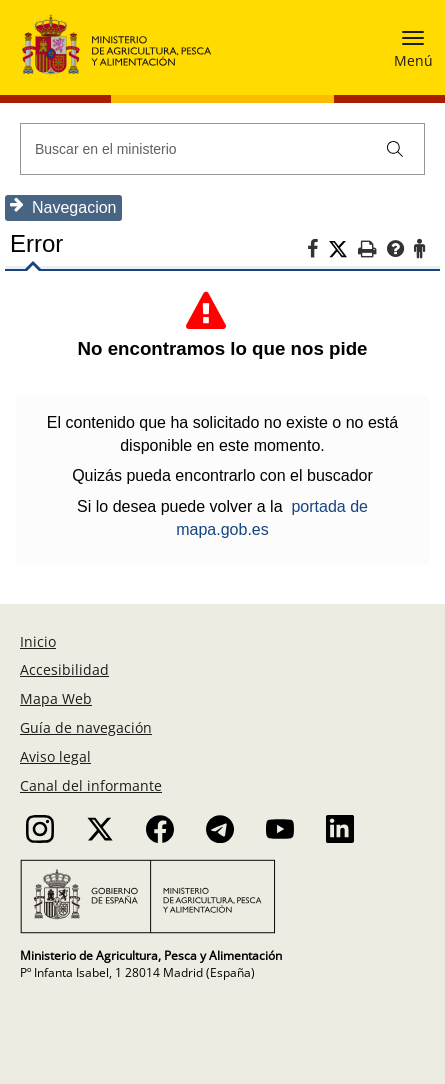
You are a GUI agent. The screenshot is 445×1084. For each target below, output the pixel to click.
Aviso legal (55, 756)
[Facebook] (317, 252)
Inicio (38, 641)
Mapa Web (56, 698)
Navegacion (63, 206)
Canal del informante (91, 785)
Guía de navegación (86, 727)
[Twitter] (343, 250)
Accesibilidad (64, 669)
